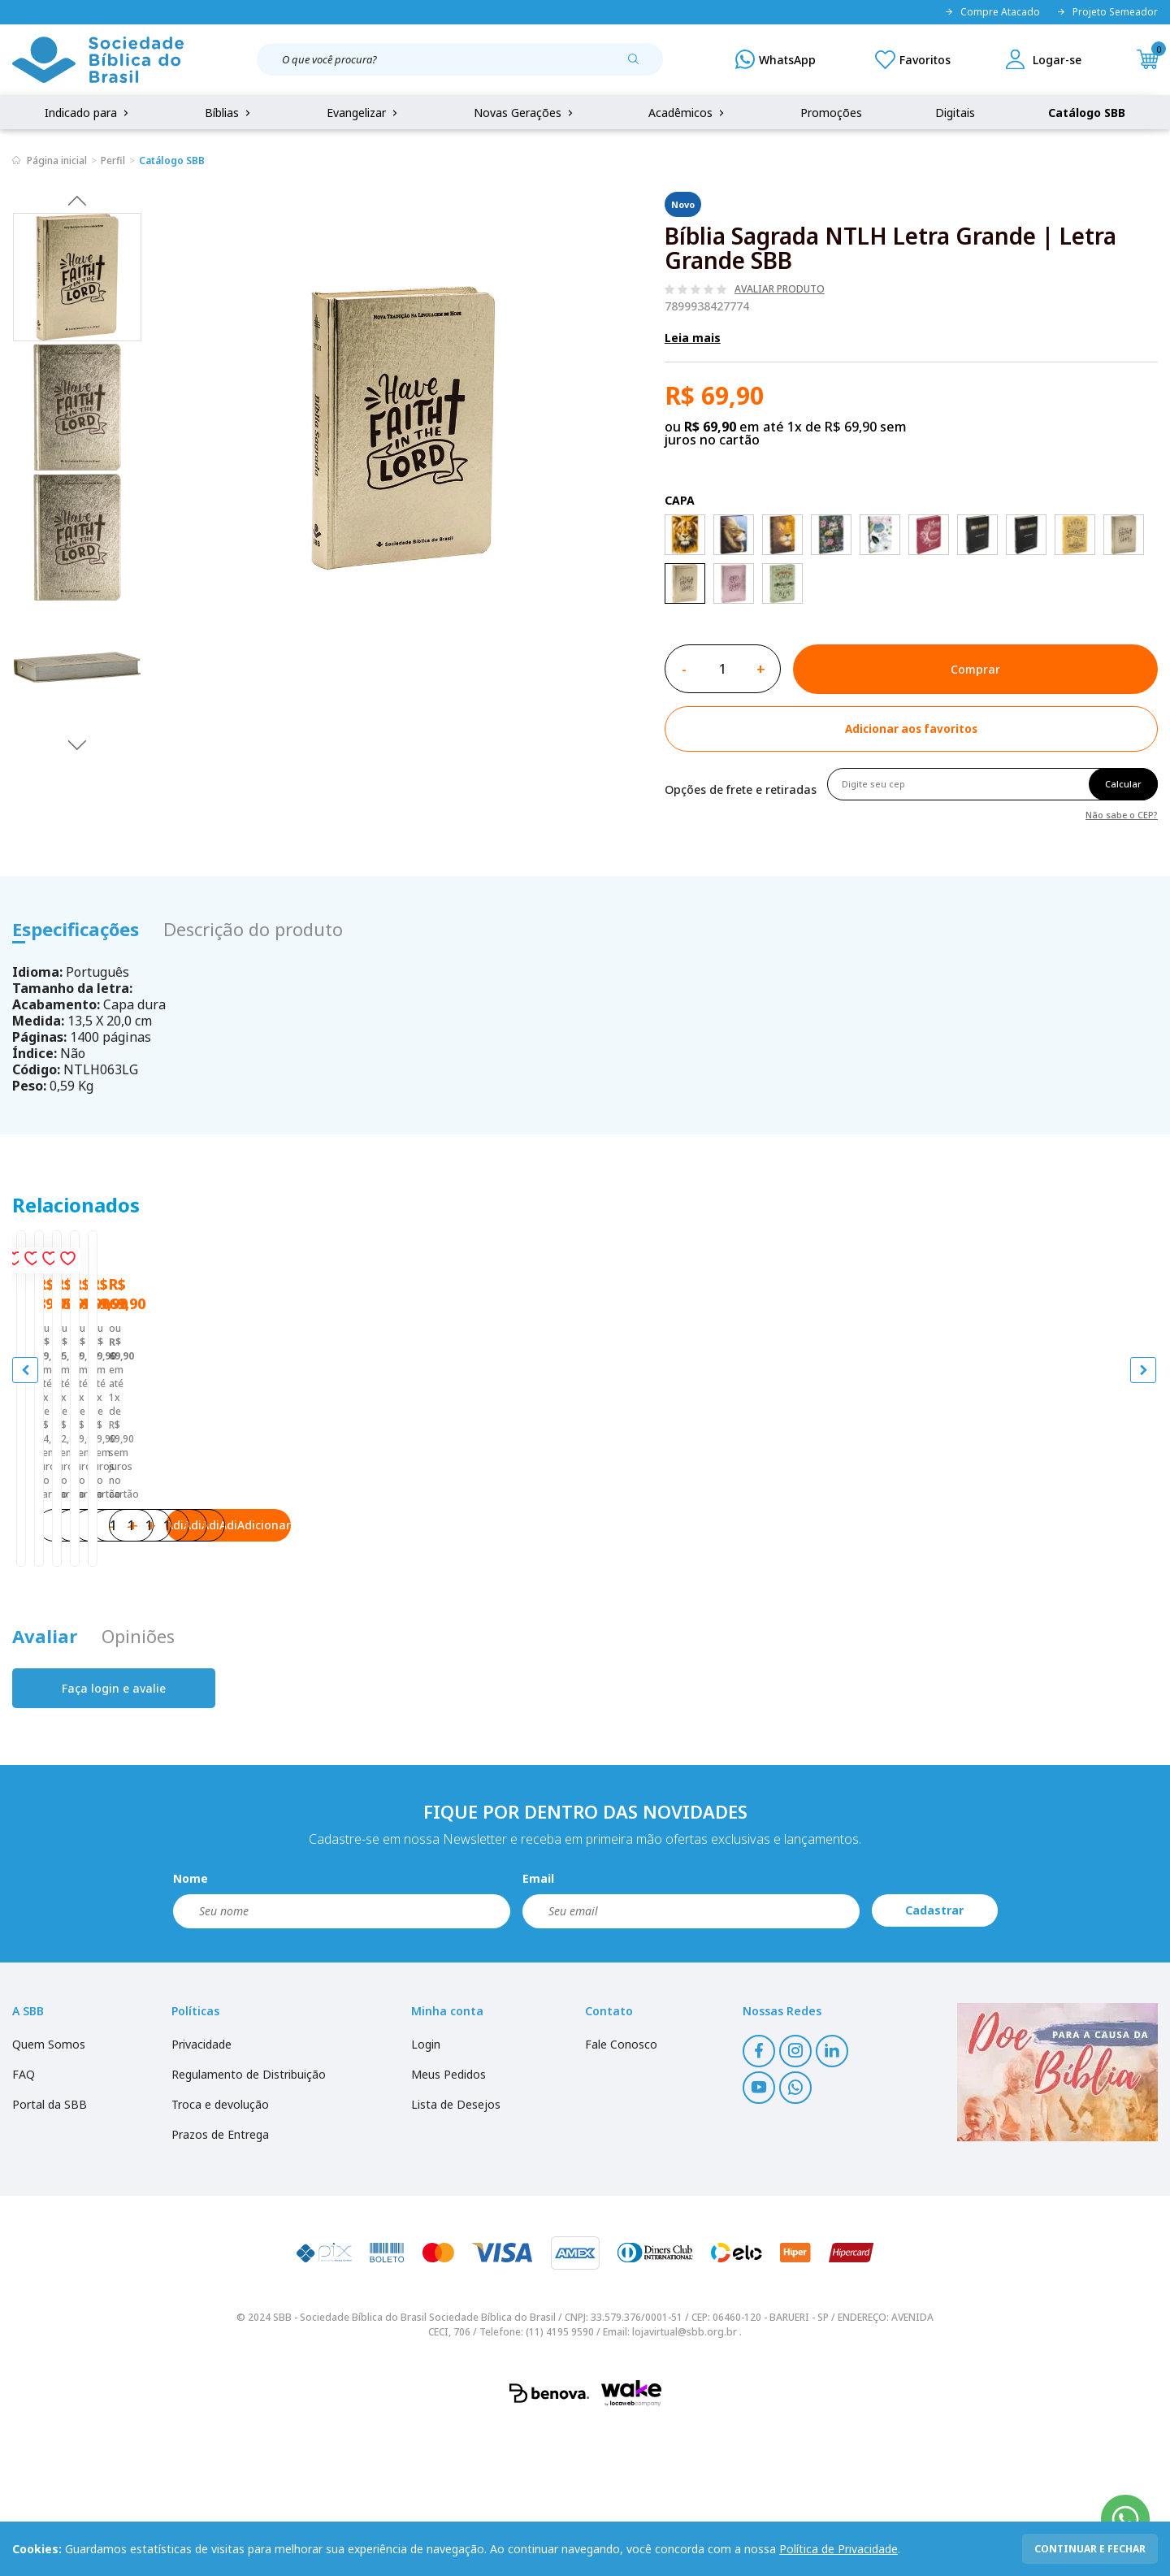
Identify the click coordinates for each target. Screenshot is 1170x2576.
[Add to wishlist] (911, 729)
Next (77, 744)
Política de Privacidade (838, 2548)
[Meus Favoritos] (913, 59)
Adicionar (219, 1659)
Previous (77, 200)
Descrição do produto (253, 929)
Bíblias (229, 112)
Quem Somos (48, 2193)
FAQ (23, 2223)
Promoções (831, 112)
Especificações (75, 929)
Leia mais (693, 337)
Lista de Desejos (455, 2254)
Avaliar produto (779, 289)
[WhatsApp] (775, 59)
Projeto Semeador (1107, 12)
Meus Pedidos (448, 2223)
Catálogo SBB (1086, 112)
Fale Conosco (621, 2193)
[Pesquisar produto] (639, 65)
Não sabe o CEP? (1122, 814)
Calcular (1123, 784)
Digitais (955, 112)
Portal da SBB (49, 2254)
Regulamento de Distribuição (248, 2223)
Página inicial (57, 160)
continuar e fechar (1090, 2549)
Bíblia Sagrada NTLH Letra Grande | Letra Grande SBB (152, 1548)
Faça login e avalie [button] (114, 1837)
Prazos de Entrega (220, 2284)
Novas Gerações (525, 112)
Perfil (113, 160)
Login (425, 2193)
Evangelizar (364, 112)
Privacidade (201, 2193)
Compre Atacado (992, 12)
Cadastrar (934, 2060)
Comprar (975, 669)
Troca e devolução (220, 2254)
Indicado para (88, 112)
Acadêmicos (687, 112)
